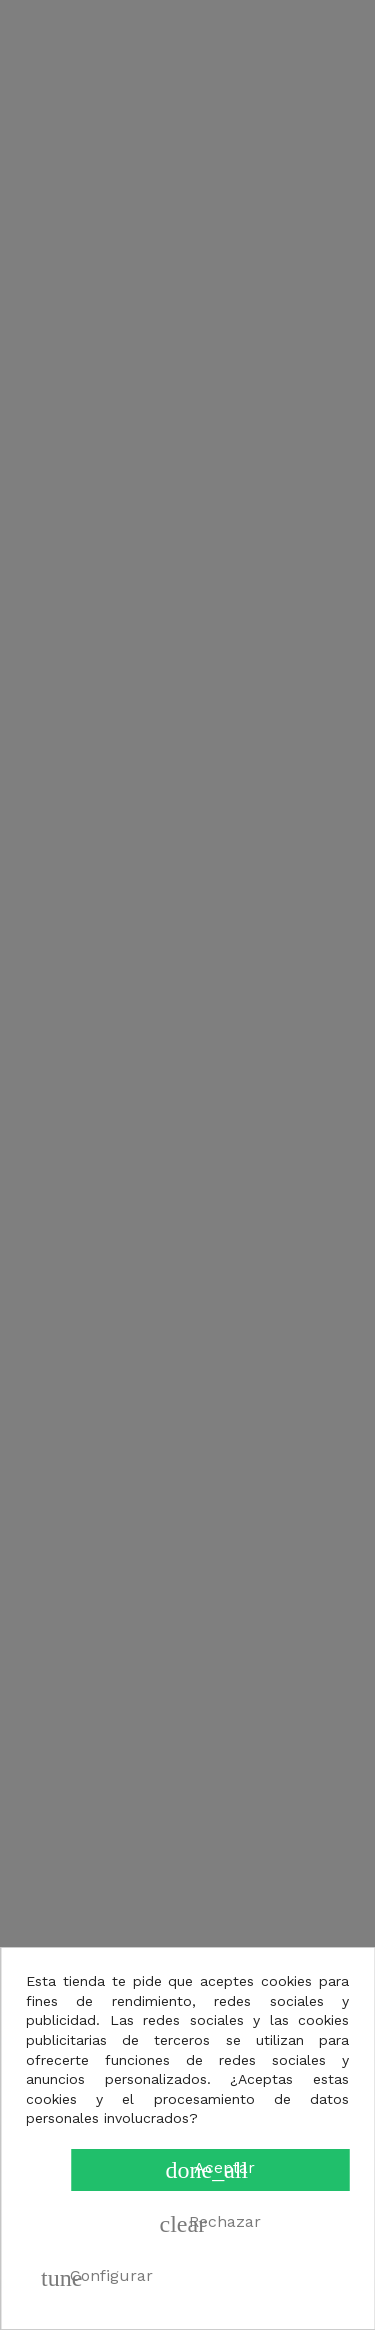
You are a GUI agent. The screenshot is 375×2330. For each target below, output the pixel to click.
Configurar (97, 2278)
